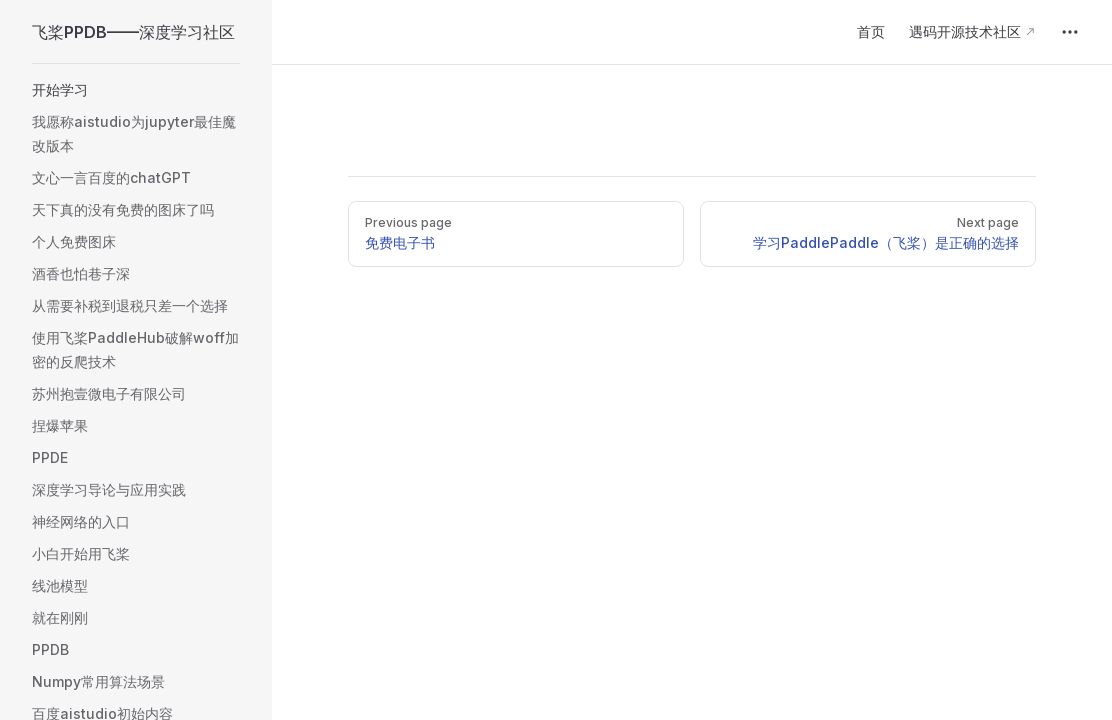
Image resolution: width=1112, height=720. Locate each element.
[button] (136, 90)
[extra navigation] (1070, 32)
